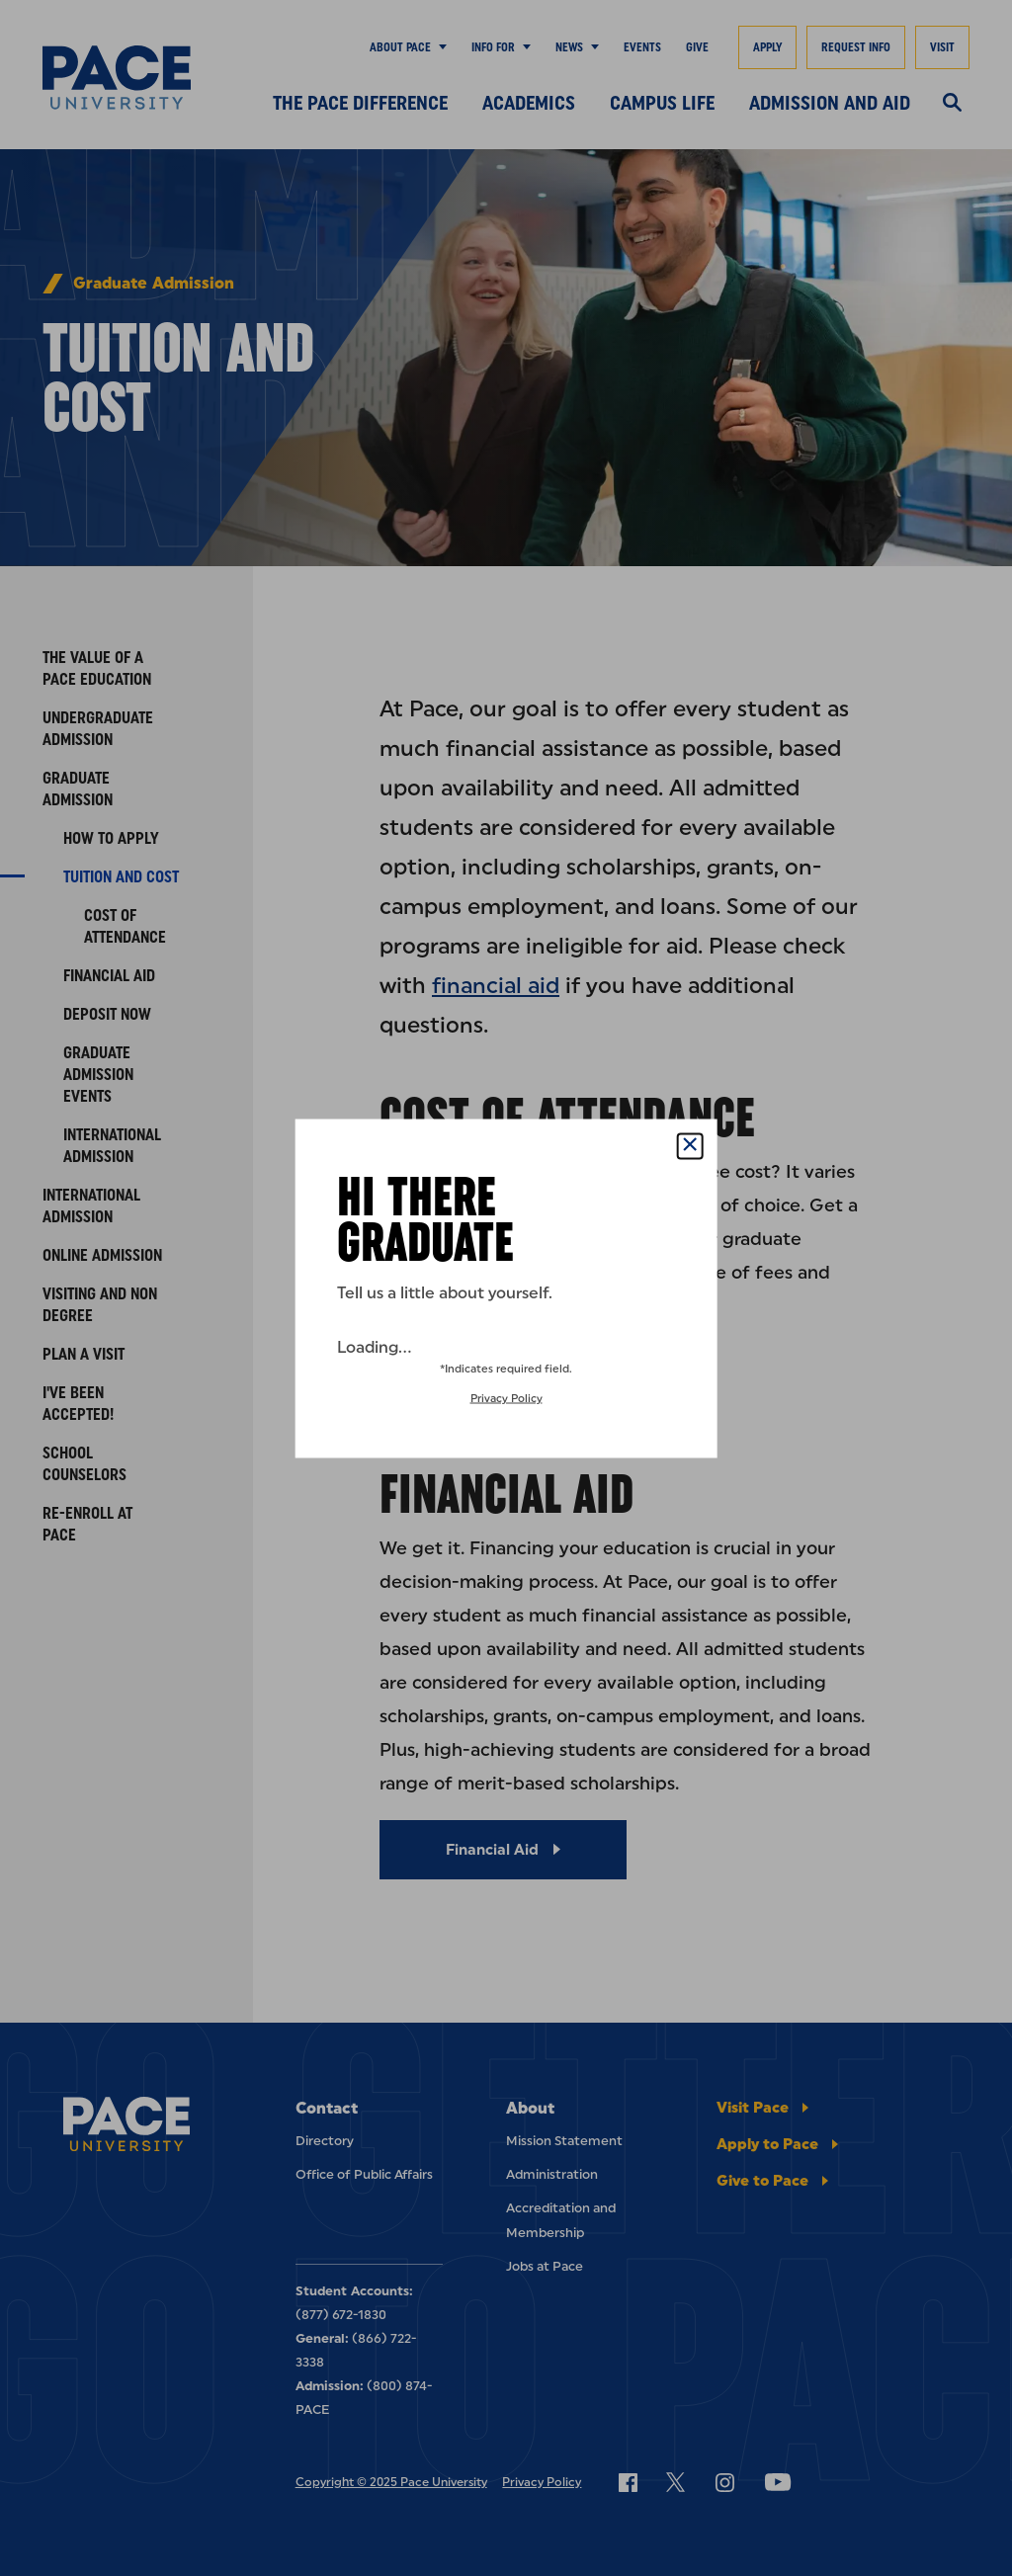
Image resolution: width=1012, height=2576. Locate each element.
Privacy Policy (506, 1397)
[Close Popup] (689, 1145)
